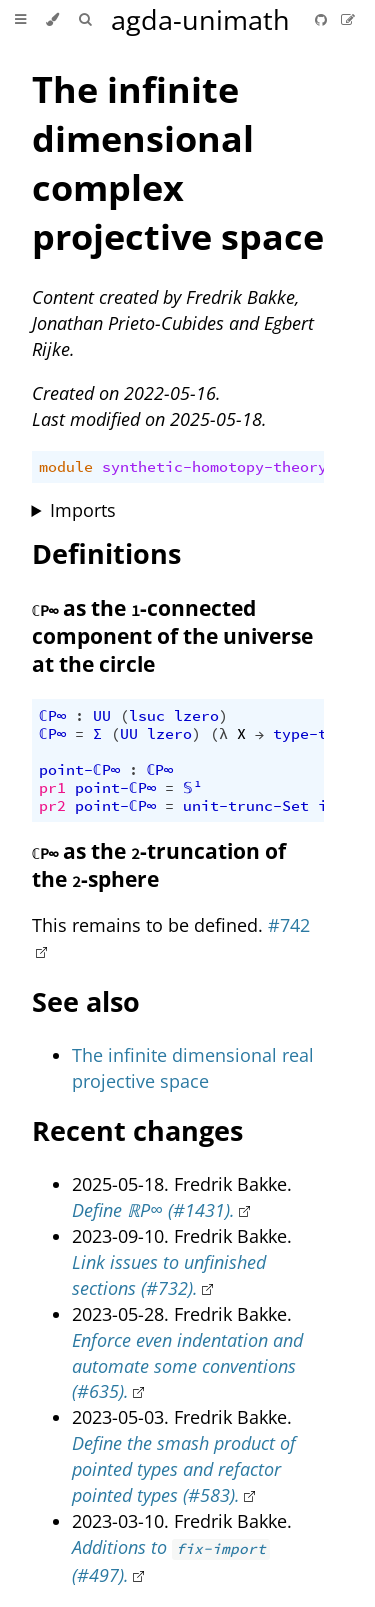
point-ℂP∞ (79, 770)
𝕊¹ (192, 788)
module (66, 467)
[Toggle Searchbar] (85, 20)
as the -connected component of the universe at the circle (172, 636)
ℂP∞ (52, 716)
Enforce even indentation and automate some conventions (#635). (187, 1366)
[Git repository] (323, 19)
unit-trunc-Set (246, 806)
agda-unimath (200, 19)
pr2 (52, 806)
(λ (219, 734)
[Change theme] (52, 20)
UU (102, 716)
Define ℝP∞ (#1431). (153, 1210)
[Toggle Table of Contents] (20, 20)
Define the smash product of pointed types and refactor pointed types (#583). (184, 1469)
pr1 (52, 788)
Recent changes (137, 1130)
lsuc (147, 716)
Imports (83, 510)
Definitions (106, 553)
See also (86, 1001)
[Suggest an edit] (348, 19)
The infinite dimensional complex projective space (178, 163)
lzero (196, 716)
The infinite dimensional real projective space (193, 1068)
